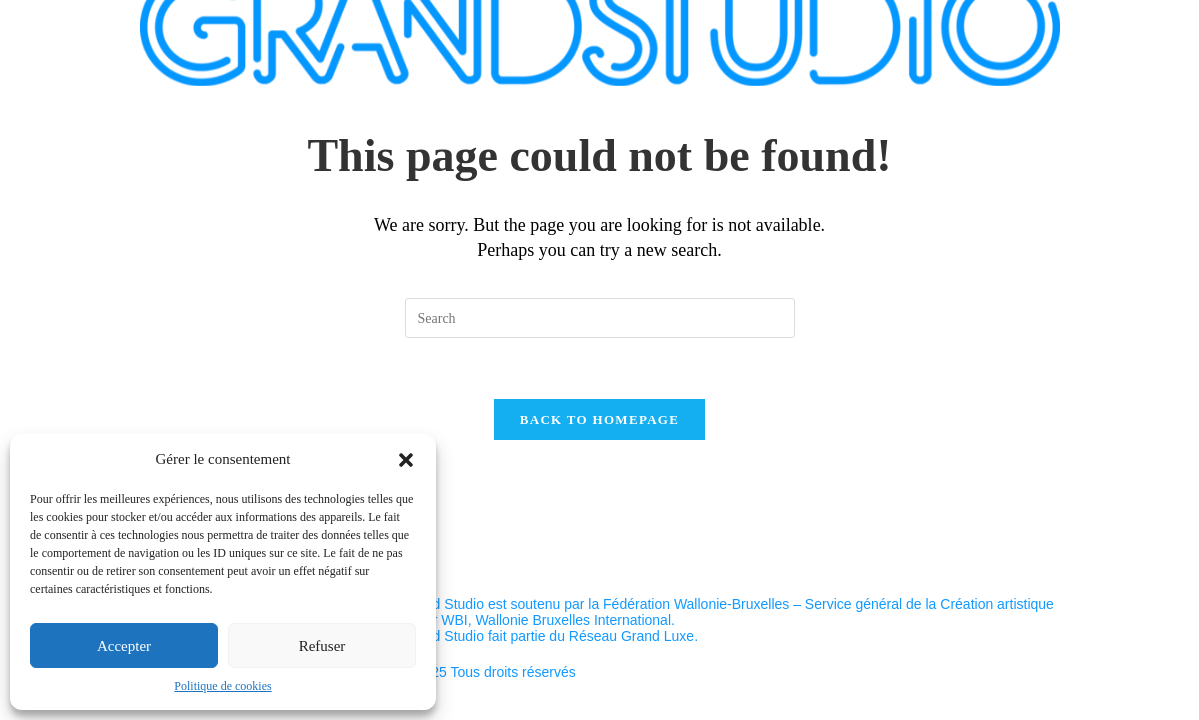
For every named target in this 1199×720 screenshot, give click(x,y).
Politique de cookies (222, 686)
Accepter (124, 646)
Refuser (322, 646)
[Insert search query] (600, 318)
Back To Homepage (599, 419)
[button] (406, 460)
